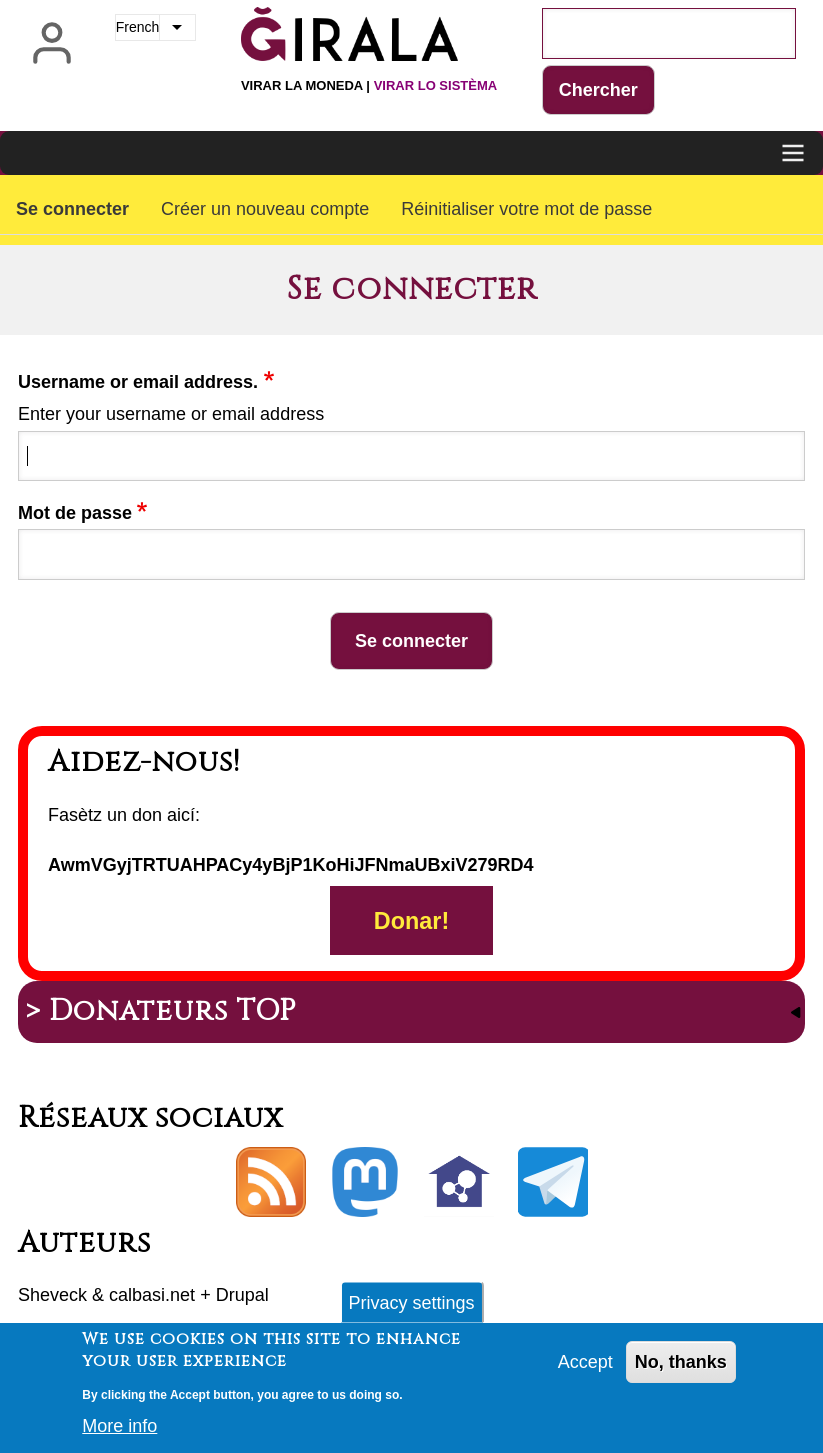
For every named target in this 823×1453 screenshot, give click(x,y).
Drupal (242, 1295)
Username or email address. (138, 382)
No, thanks (681, 1370)
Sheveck (52, 1295)
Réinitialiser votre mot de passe (526, 209)
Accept (585, 1370)
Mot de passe (75, 513)
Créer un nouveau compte (265, 209)
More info (119, 1434)
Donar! (411, 921)
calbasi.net (152, 1295)
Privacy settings (411, 1310)
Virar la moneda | (369, 85)
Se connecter (72, 209)
